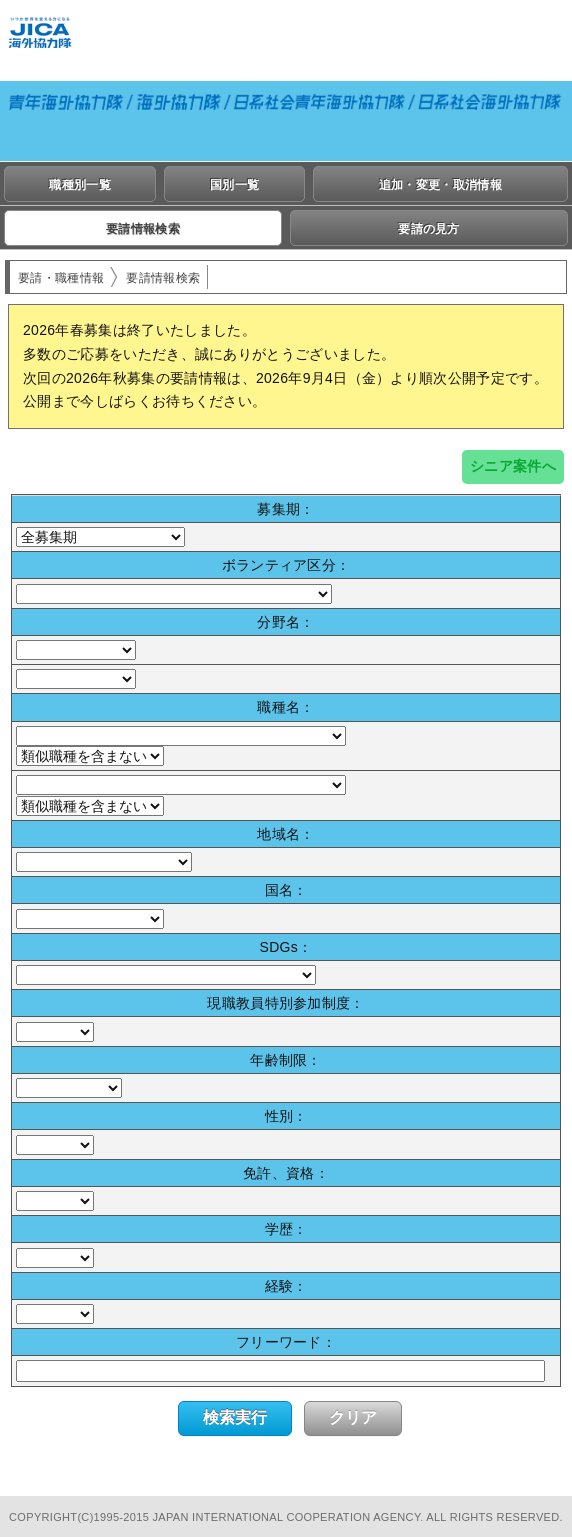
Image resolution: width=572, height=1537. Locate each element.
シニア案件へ (513, 466)
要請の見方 (429, 229)
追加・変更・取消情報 (440, 185)
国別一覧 (234, 185)
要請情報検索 (143, 229)
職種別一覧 (80, 185)
